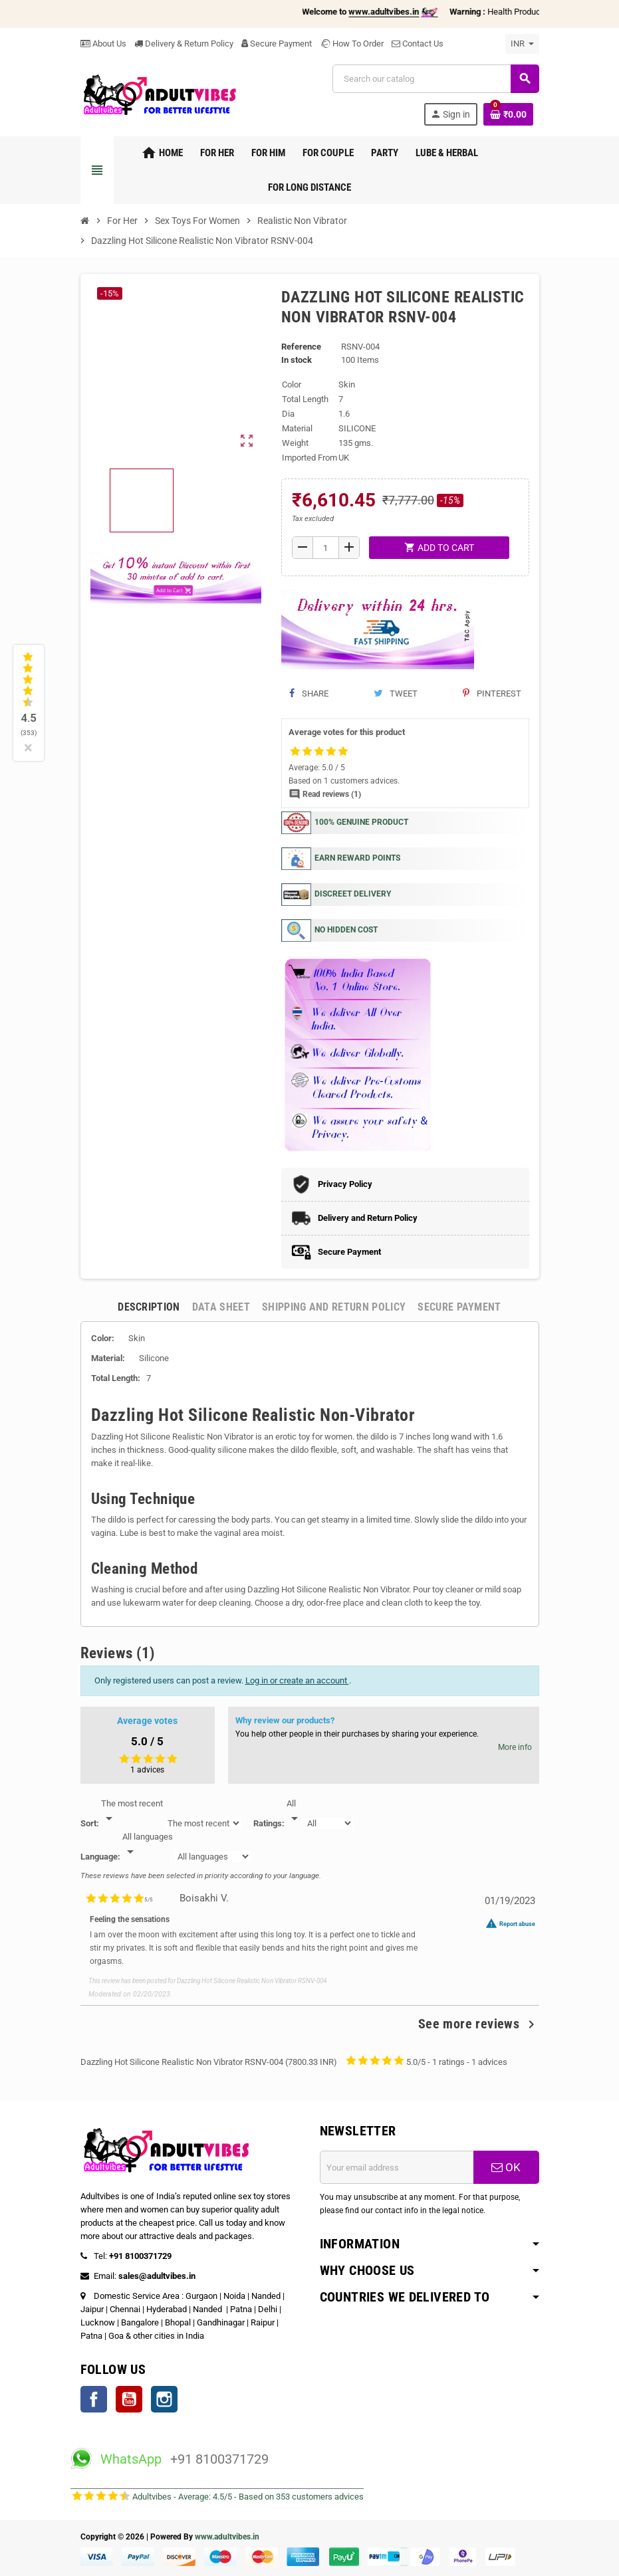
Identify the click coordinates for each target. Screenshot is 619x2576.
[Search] (435, 78)
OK (506, 2167)
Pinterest (492, 693)
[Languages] (147, 1845)
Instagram (164, 2399)
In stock (296, 360)
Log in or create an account (297, 1680)
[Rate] (295, 1811)
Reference (301, 347)
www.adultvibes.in (227, 2536)
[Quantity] (325, 547)
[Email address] (397, 2167)
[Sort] (132, 1811)
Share (308, 693)
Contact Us (417, 44)
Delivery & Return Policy (183, 44)
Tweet (396, 693)
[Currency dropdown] (522, 44)
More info (515, 1747)
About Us (103, 44)
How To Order (352, 44)
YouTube (129, 2399)
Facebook (93, 2399)
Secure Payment (276, 44)
